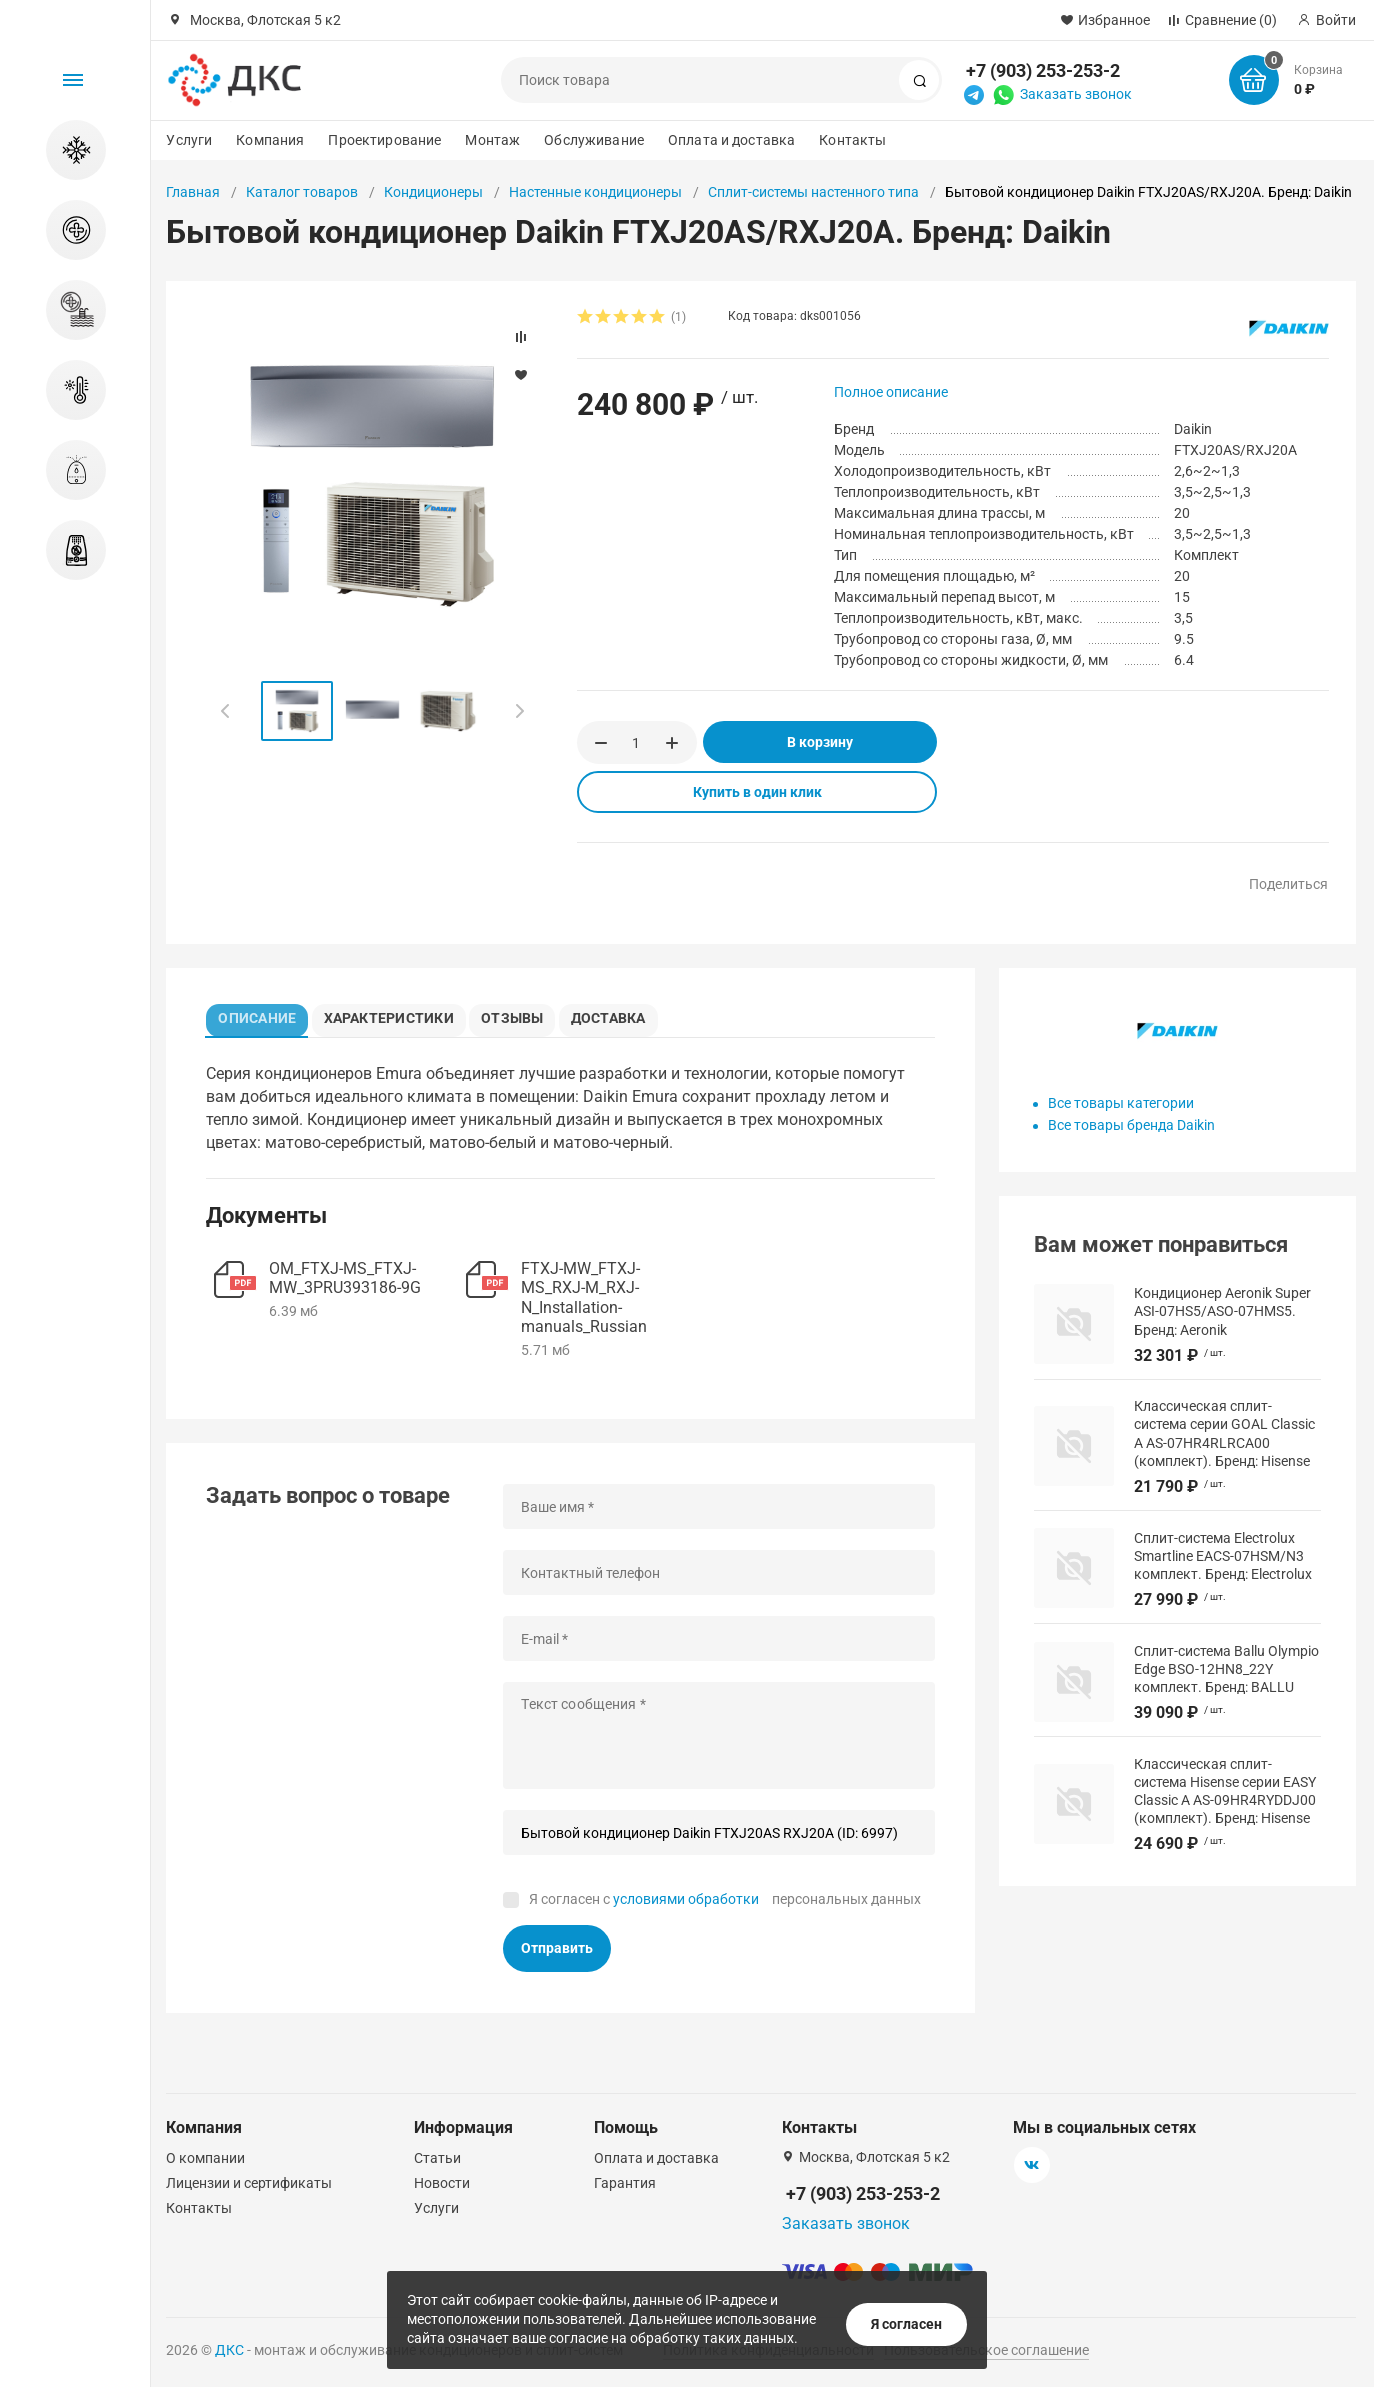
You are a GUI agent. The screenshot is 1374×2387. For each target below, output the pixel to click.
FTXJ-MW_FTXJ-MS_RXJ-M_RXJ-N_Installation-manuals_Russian (584, 1303)
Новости (442, 2183)
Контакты (852, 140)
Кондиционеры (433, 192)
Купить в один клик (757, 792)
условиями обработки (686, 1904)
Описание (262, 1015)
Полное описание (891, 392)
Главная (193, 192)
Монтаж (492, 140)
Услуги (189, 140)
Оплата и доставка (731, 140)
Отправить (557, 1954)
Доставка (629, 1015)
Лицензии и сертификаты (249, 2183)
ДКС (229, 2350)
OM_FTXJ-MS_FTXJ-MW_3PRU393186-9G (345, 1284)
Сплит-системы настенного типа (813, 192)
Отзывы (526, 1015)
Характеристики (397, 1015)
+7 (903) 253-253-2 (1043, 70)
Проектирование (384, 140)
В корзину (820, 742)
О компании (205, 2158)
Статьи (437, 2158)
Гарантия (625, 2183)
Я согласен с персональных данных (725, 1904)
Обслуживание (594, 140)
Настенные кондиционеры (595, 192)
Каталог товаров (302, 192)
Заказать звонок (1076, 94)
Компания (270, 140)
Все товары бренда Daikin (1131, 1125)
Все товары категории (1121, 1103)
